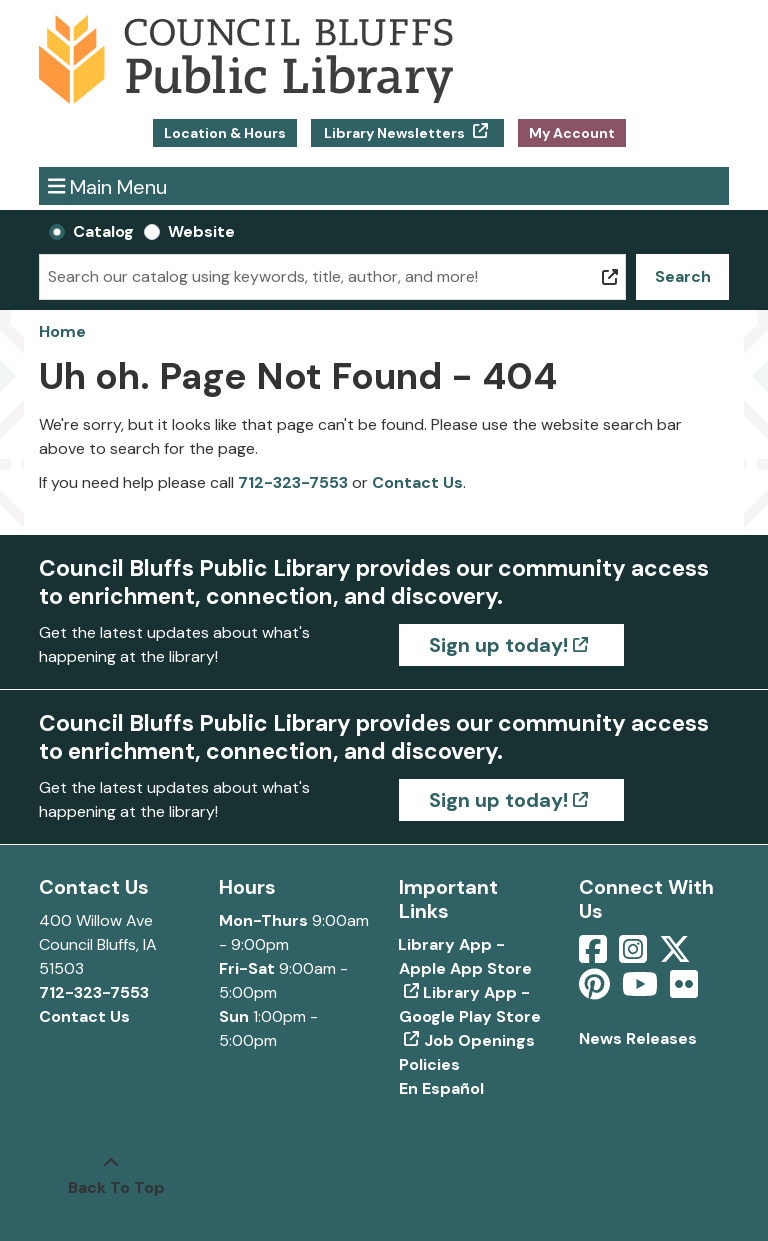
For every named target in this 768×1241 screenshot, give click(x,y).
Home (62, 331)
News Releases (638, 1038)
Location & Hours (225, 133)
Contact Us (417, 482)
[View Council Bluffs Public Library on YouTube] (642, 990)
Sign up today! (498, 645)
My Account (572, 133)
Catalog (103, 231)
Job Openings (479, 1040)
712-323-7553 (293, 482)
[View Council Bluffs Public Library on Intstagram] (635, 955)
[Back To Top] (111, 1176)
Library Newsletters (394, 133)
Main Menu (108, 185)
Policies (429, 1064)
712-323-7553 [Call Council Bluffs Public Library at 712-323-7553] (94, 992)
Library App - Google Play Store (470, 1004)
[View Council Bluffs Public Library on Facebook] (595, 955)
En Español (441, 1088)
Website (201, 231)
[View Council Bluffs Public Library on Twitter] (677, 955)
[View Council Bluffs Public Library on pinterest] (596, 990)
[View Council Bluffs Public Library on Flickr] (684, 990)
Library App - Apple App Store (465, 956)
